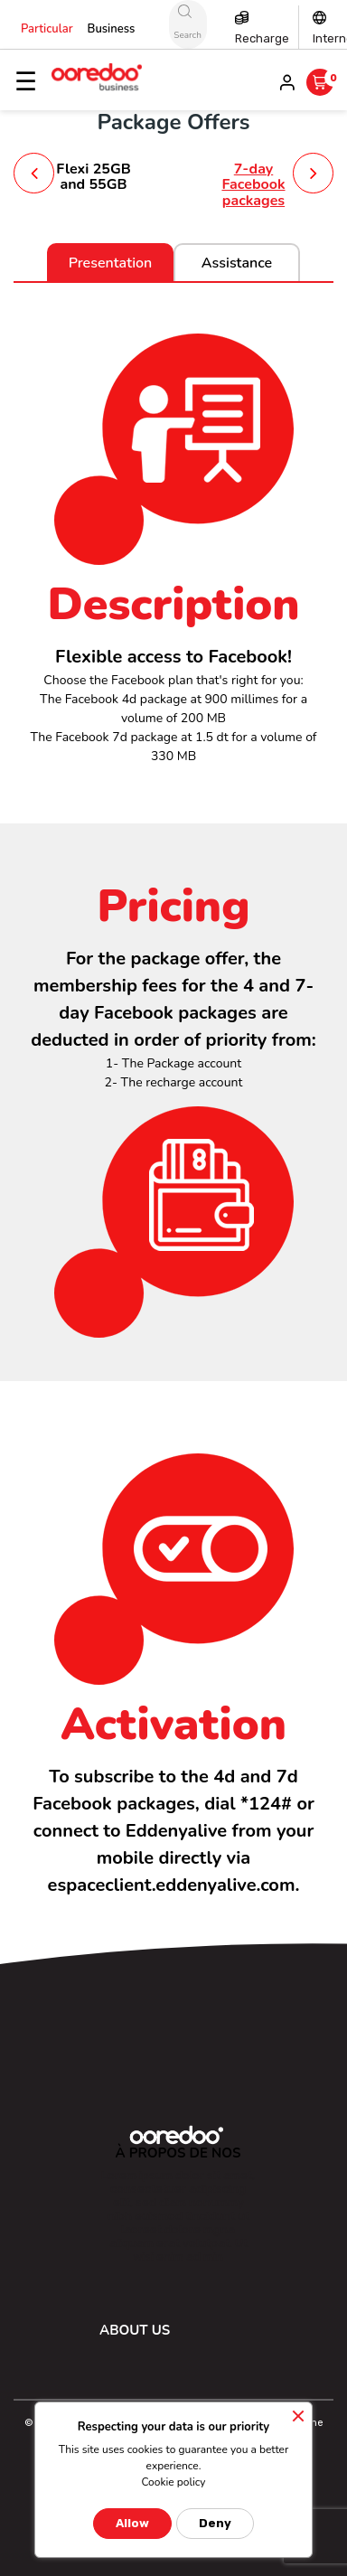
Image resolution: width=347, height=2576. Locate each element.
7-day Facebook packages (253, 185)
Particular (47, 29)
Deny (215, 2523)
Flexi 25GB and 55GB (93, 177)
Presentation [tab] (111, 263)
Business (112, 29)
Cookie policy (173, 2482)
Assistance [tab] (237, 263)
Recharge (262, 38)
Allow (132, 2523)
